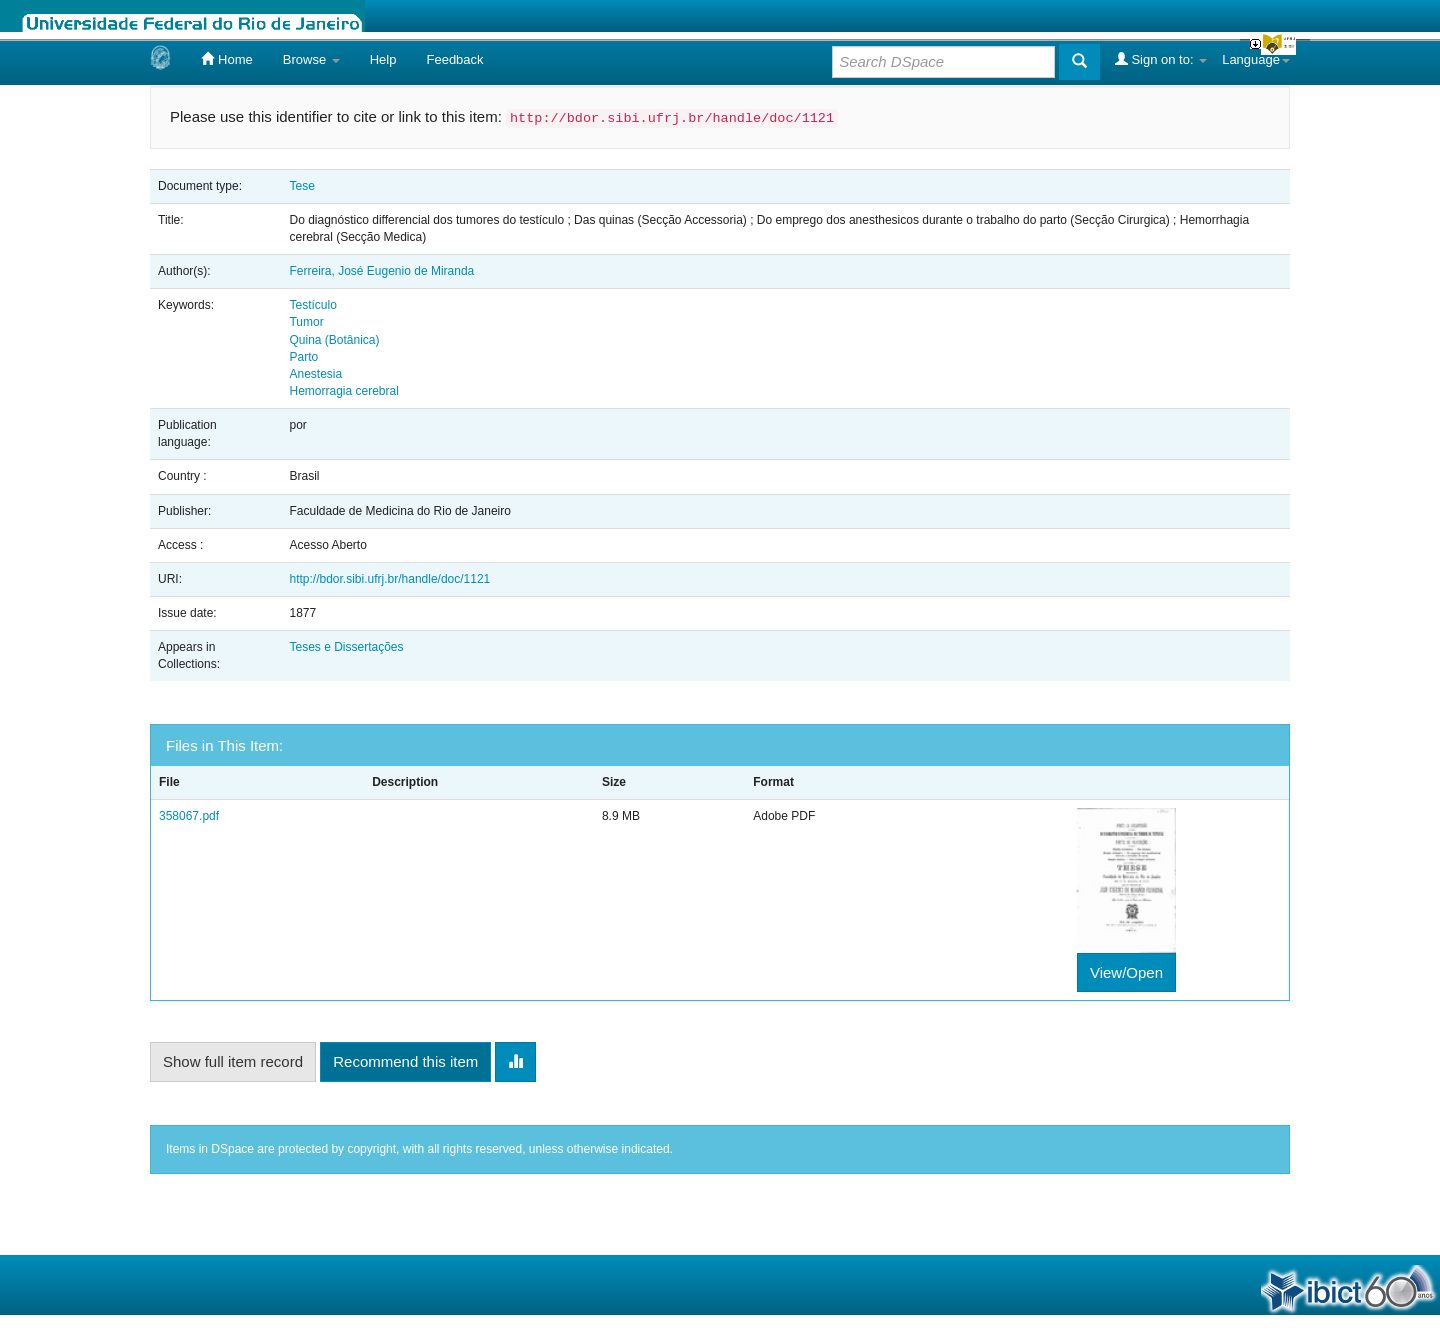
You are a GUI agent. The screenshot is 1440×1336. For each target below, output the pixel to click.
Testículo (312, 305)
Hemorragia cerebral (343, 391)
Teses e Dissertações (346, 647)
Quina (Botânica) (334, 340)
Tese (301, 186)
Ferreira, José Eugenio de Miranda (381, 271)
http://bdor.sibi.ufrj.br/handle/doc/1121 (389, 579)
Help (383, 59)
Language (1256, 59)
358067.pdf (189, 816)
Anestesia (315, 374)
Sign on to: (1161, 59)
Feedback (454, 59)
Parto (303, 357)
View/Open (1126, 972)
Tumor (306, 322)
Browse (311, 59)
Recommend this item (405, 1061)
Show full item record (233, 1061)
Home (226, 59)
